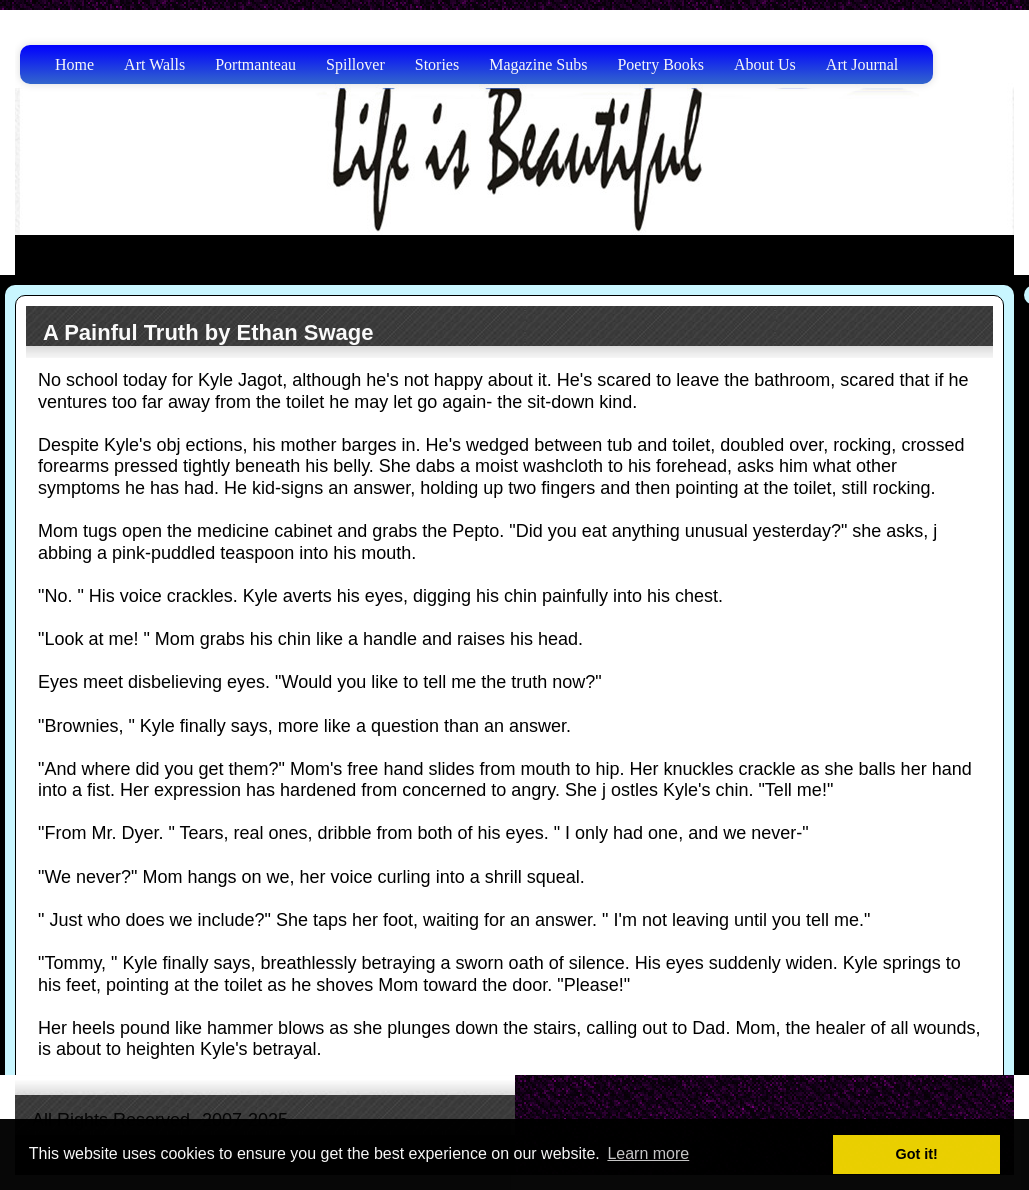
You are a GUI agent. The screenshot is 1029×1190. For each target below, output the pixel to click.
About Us (765, 64)
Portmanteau (255, 64)
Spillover (355, 64)
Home (74, 64)
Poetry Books (660, 64)
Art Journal (862, 64)
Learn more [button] (648, 1153)
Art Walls (154, 64)
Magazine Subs (538, 64)
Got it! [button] (917, 1154)
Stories (437, 64)
